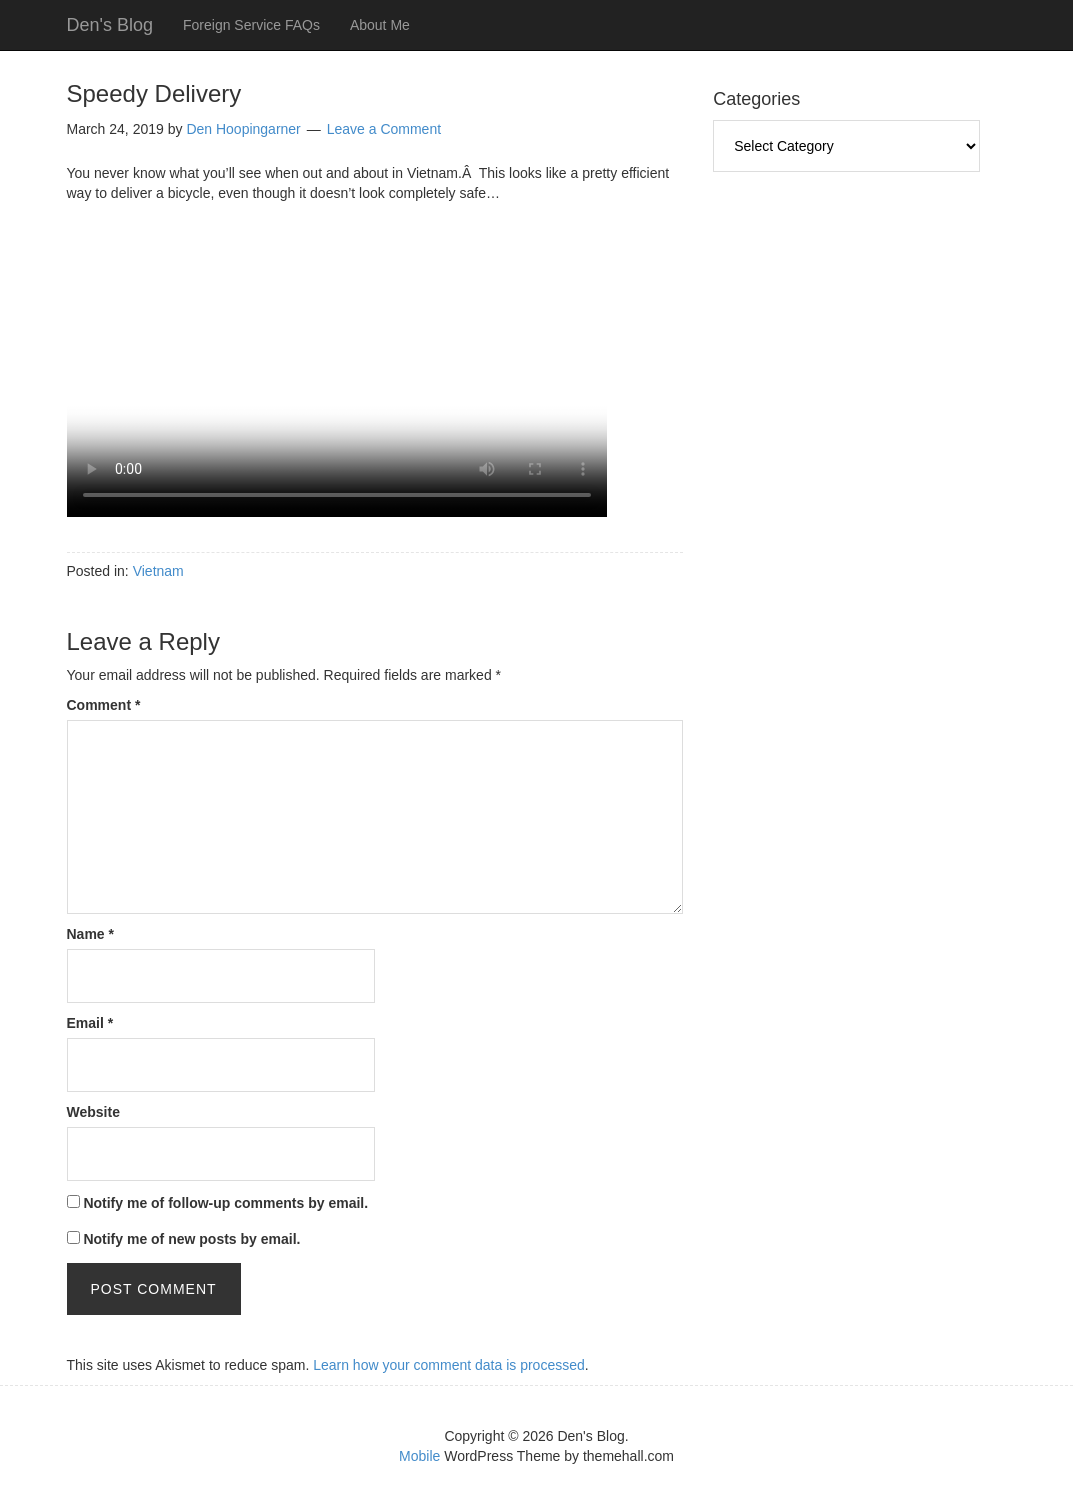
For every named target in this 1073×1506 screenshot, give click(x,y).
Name (90, 934)
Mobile (419, 1456)
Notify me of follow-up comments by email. (225, 1203)
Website (93, 1112)
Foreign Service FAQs (251, 25)
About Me (380, 25)
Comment (104, 705)
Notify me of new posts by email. (191, 1239)
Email (90, 1023)
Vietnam (158, 571)
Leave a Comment (384, 129)
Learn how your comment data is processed (449, 1365)
